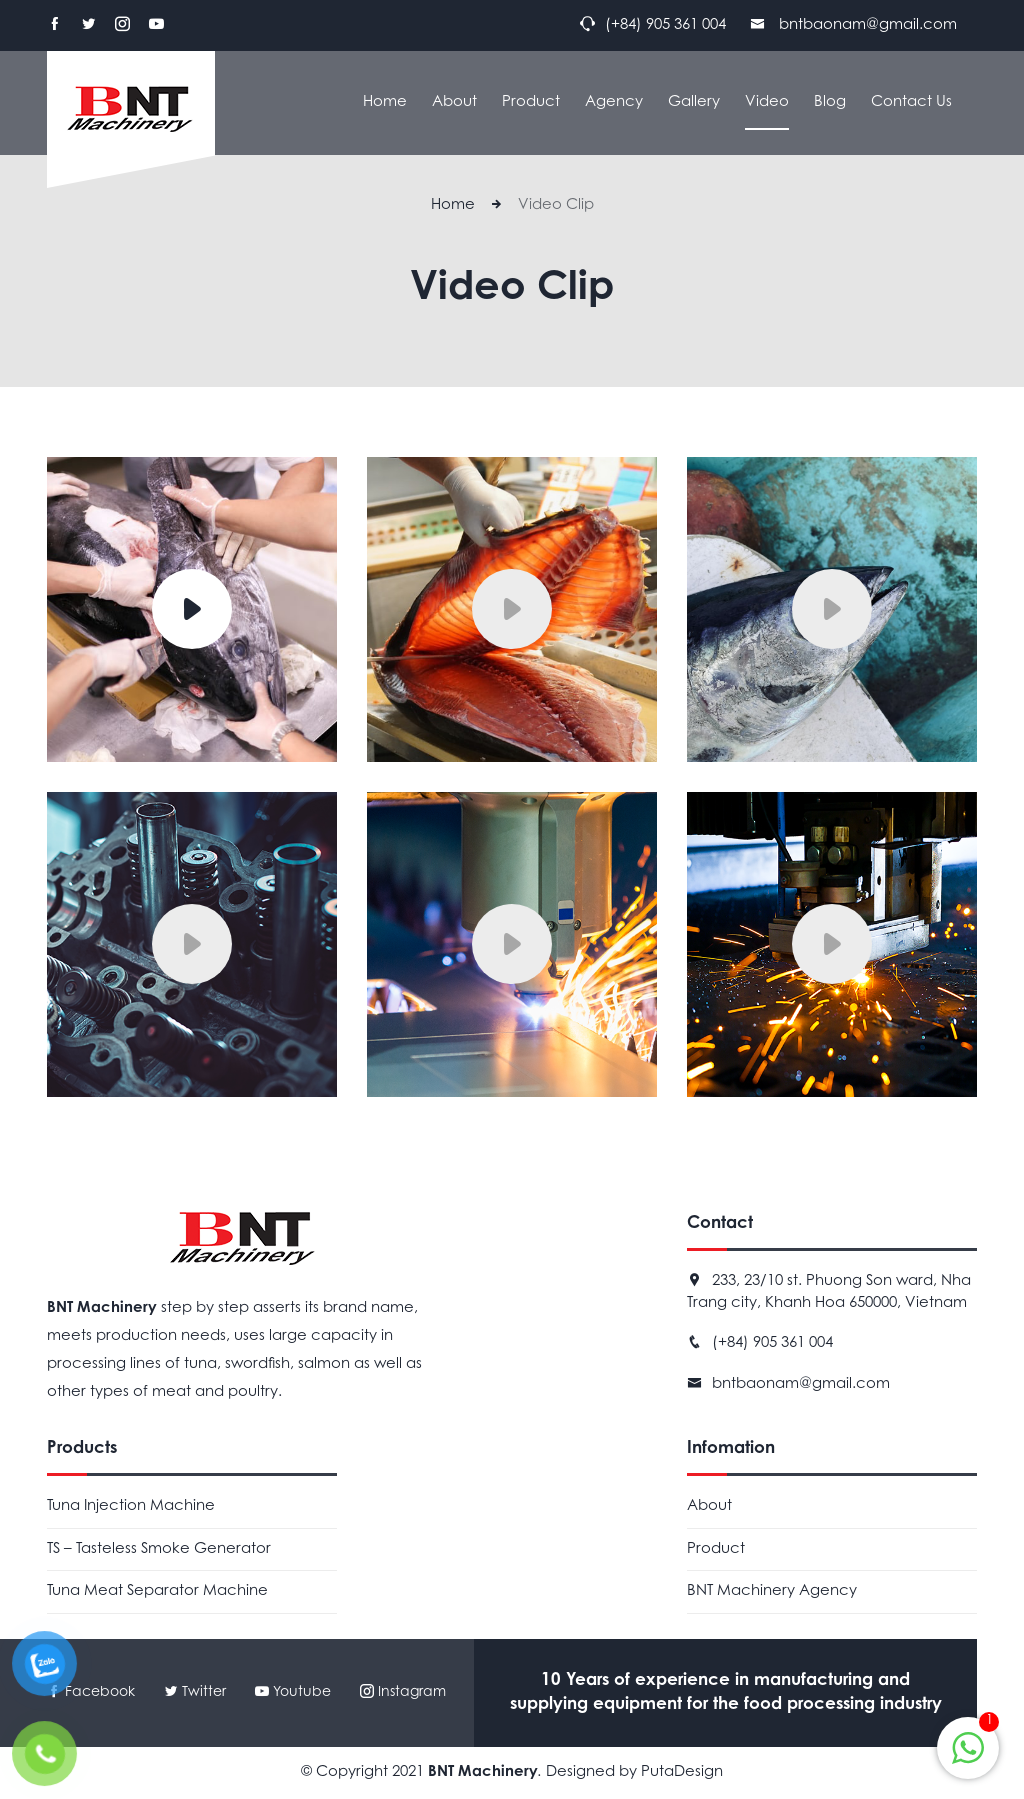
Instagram (403, 1693)
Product (531, 102)
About (454, 102)
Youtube (295, 1693)
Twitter (195, 1693)
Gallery (694, 102)
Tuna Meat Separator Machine (157, 1591)
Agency (614, 102)
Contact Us (911, 102)
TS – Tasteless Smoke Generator (159, 1549)
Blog (830, 102)
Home (385, 102)
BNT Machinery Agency (772, 1591)
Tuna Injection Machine (131, 1506)
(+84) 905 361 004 (772, 1343)
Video (767, 102)
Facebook (91, 1693)
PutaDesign (682, 1772)
